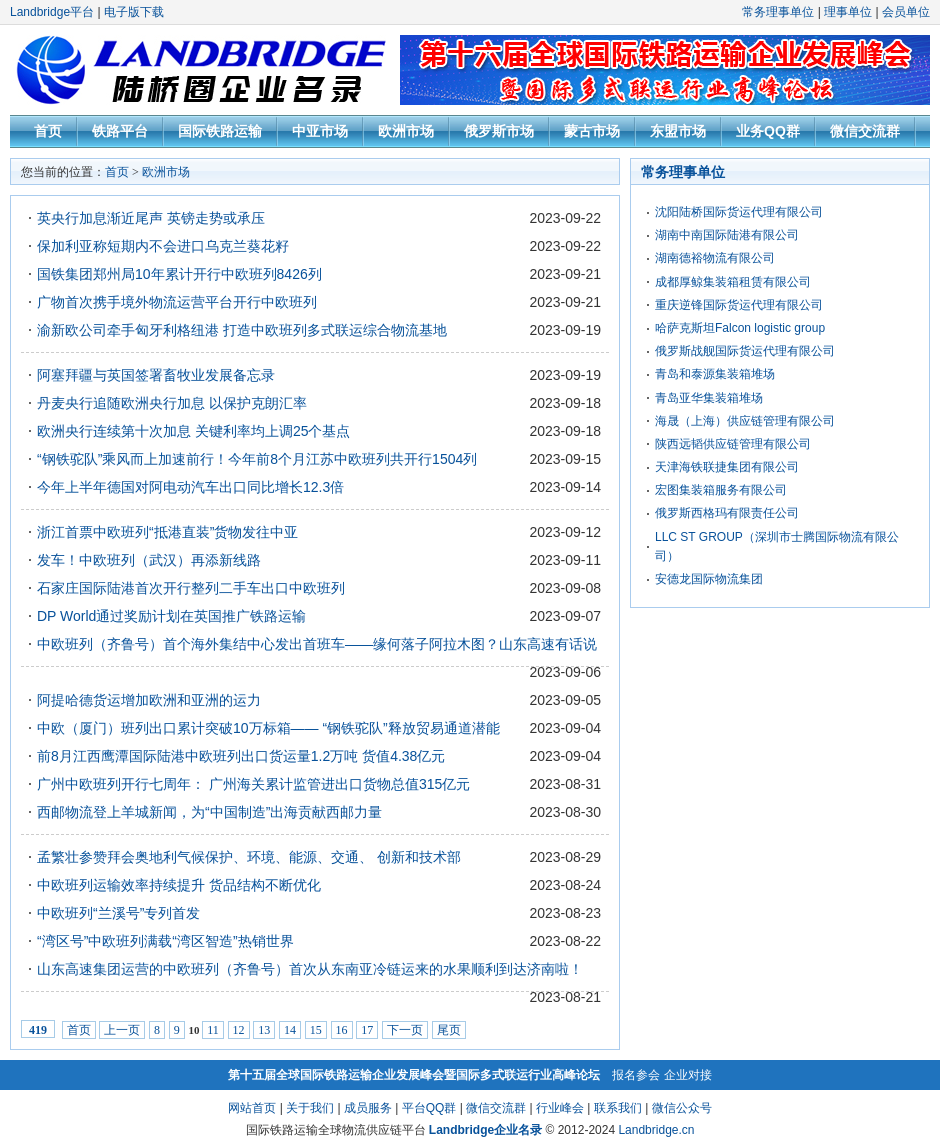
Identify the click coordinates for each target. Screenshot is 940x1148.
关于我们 (310, 1108)
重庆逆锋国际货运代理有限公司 (739, 305)
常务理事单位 (778, 12)
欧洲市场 (406, 131)
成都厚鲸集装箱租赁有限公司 (733, 282)
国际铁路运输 (220, 131)
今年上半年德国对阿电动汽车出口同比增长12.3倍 (190, 487)
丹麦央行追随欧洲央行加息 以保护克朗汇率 (172, 403)
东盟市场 (678, 131)
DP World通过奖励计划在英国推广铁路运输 (171, 616)
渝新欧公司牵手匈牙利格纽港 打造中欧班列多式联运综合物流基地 (242, 330)
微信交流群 (865, 131)
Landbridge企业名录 (485, 1130)
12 (239, 1030)
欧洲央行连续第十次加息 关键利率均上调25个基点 (193, 431)
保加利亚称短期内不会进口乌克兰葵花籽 (163, 246)
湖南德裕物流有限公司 (715, 258)
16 (342, 1030)
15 (316, 1030)
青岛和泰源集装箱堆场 (715, 374)
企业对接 (688, 1075)
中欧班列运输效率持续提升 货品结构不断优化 (179, 885)
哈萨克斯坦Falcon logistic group (740, 328)
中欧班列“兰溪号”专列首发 (118, 913)
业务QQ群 (768, 131)
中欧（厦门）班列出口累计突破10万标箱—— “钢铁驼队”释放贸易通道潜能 (268, 728)
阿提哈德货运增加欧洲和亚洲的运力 (149, 700)
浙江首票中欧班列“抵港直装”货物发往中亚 (167, 532)
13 (264, 1030)
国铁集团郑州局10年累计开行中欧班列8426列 (179, 274)
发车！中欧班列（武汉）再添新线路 (149, 560)
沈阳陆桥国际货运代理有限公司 (739, 212)
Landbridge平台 (52, 12)
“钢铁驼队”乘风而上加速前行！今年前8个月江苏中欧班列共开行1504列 (257, 459)
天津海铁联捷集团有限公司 (727, 467)
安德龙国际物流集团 (709, 579)
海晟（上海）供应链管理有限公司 (745, 421)
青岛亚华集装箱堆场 (709, 398)
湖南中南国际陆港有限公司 (727, 235)
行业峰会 (560, 1108)
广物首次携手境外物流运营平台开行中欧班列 (177, 302)
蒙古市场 (592, 131)
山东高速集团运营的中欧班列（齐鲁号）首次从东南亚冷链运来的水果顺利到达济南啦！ (310, 969)
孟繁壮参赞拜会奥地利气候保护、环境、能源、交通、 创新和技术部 (249, 857)
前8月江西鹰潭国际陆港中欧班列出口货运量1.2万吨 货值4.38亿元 (241, 756)
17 (367, 1030)
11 (213, 1030)
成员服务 (368, 1108)
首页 (48, 131)
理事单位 (848, 12)
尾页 (449, 1030)
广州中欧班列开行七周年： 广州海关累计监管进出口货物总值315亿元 (253, 784)
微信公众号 (682, 1108)
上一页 (122, 1030)
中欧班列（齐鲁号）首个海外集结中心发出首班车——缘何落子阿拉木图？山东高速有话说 (317, 644)
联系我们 (618, 1108)
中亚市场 (320, 131)
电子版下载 (134, 12)
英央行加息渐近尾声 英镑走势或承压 (151, 218)
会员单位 (906, 12)
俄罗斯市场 (499, 131)
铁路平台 (120, 131)
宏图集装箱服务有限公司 (721, 490)
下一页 (405, 1030)
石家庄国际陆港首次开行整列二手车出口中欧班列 (191, 588)
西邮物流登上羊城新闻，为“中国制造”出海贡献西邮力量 (209, 812)
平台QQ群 (429, 1108)
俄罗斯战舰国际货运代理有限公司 (745, 351)
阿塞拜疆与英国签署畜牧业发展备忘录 (156, 375)
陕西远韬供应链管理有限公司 (733, 444)
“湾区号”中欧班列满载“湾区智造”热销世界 (165, 941)
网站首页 (252, 1108)
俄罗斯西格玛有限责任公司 (727, 513)
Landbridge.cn (656, 1130)
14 (290, 1030)
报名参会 (636, 1075)
